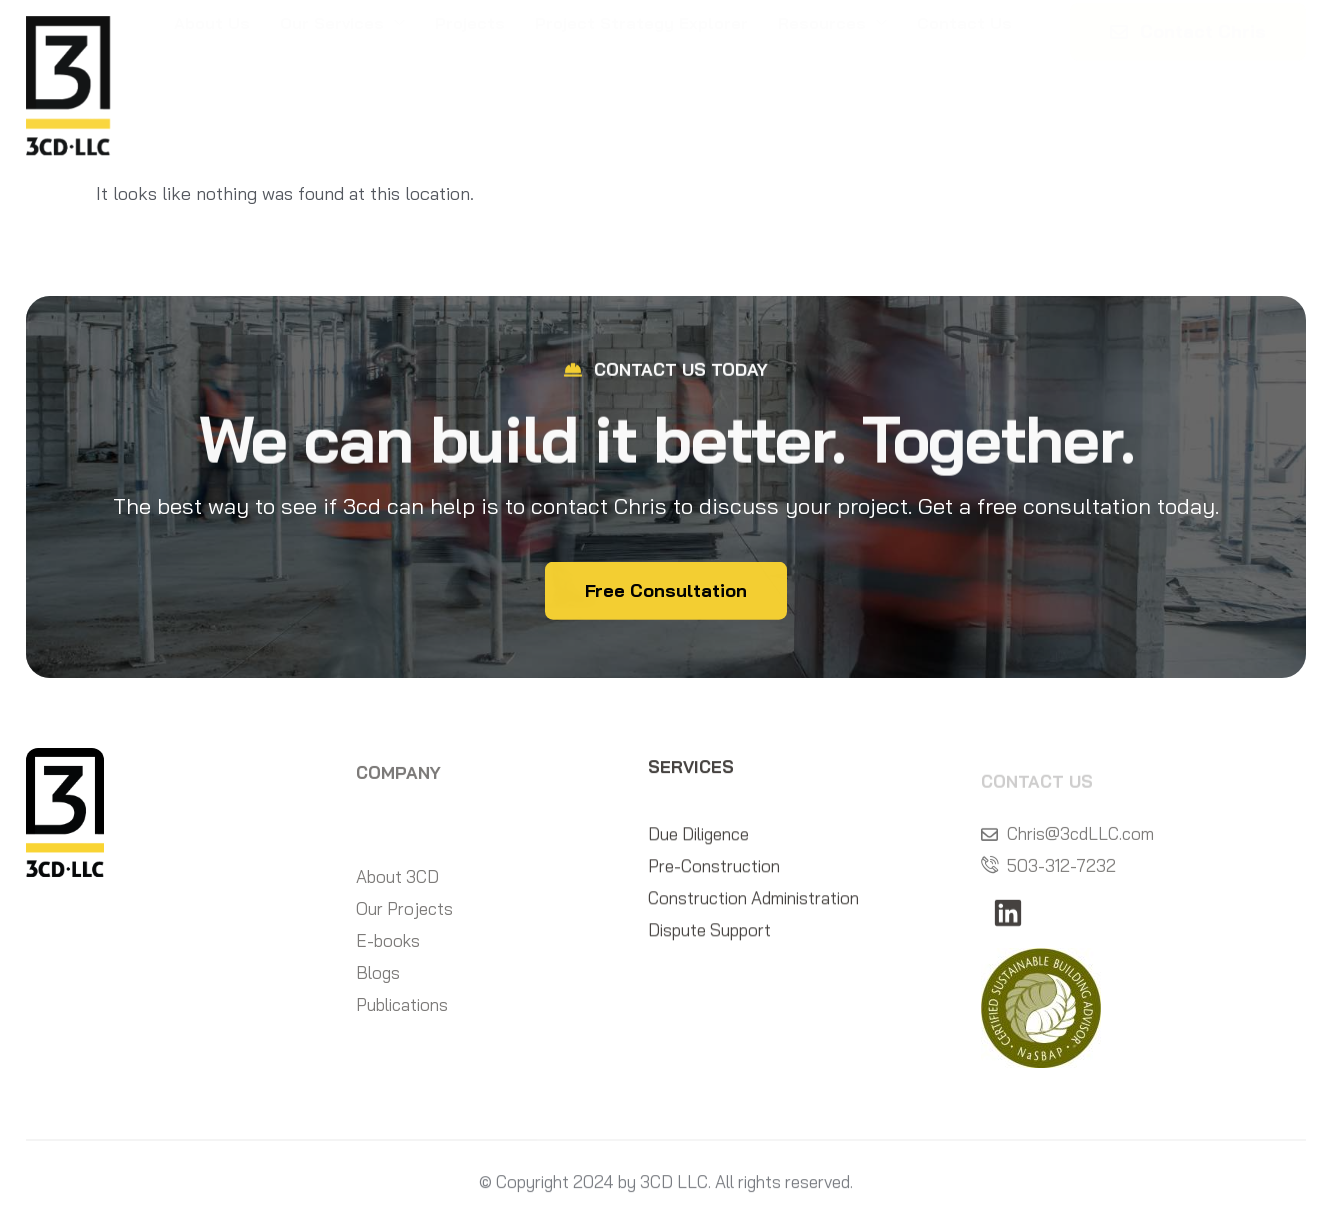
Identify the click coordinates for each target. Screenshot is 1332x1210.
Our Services (342, 80)
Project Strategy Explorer (641, 79)
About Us (212, 79)
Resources (832, 80)
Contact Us (964, 79)
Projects (470, 79)
